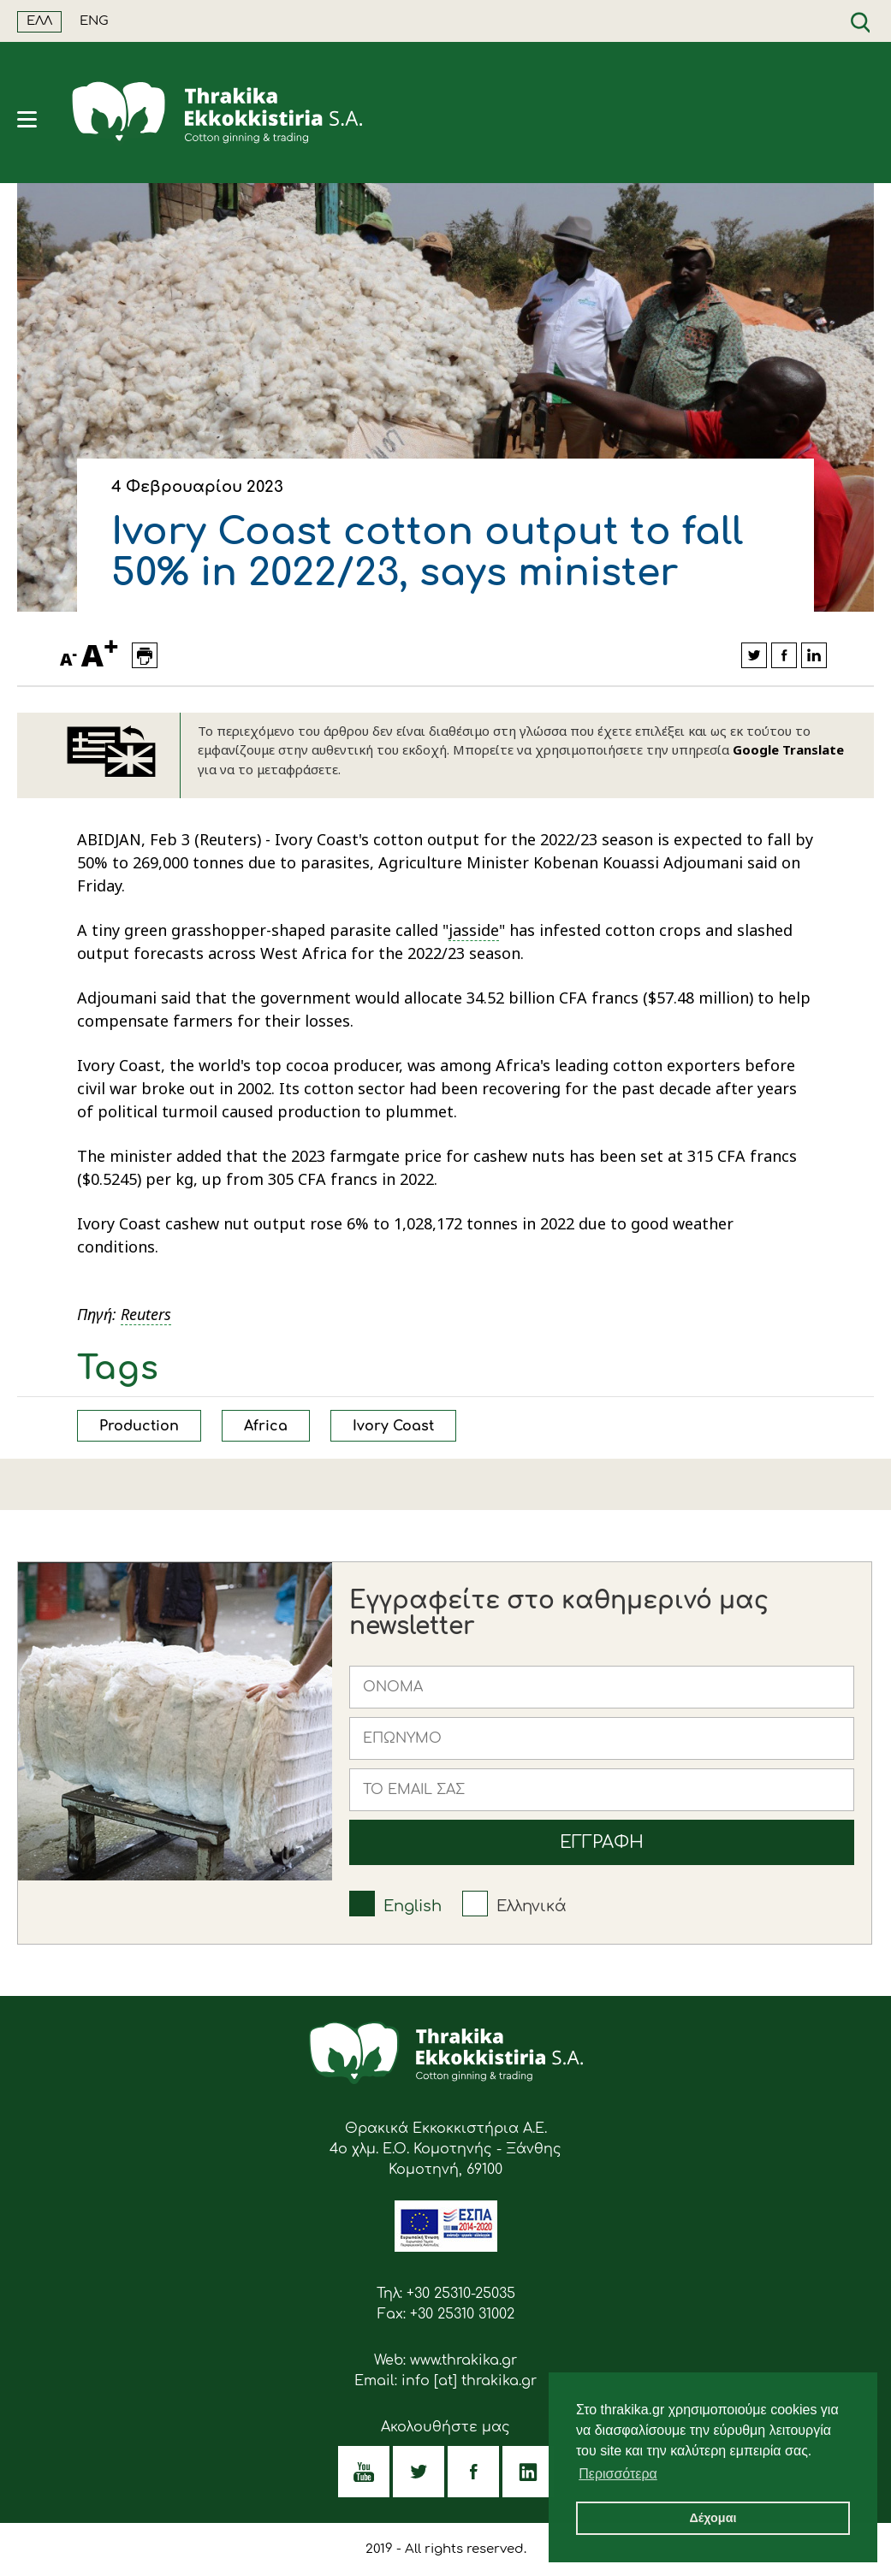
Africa (266, 1426)
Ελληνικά (531, 1906)
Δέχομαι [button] (712, 2518)
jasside (473, 930)
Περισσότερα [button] (618, 2473)
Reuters (146, 1314)
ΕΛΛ (39, 21)
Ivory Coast (393, 1426)
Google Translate (788, 749)
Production (139, 1426)
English (412, 1906)
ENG (94, 21)
